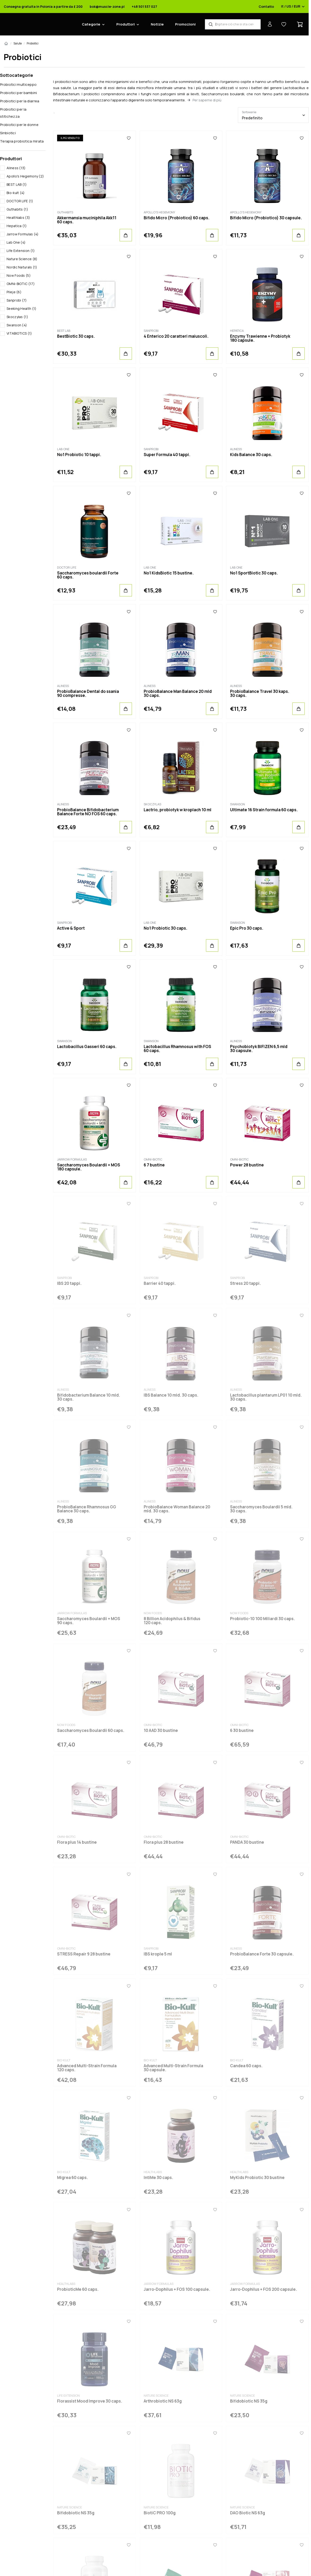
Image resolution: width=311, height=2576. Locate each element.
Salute (17, 43)
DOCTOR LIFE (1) (20, 201)
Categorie (91, 24)
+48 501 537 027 (144, 6)
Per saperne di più (207, 100)
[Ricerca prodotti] (233, 24)
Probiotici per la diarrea (19, 101)
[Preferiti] (129, 138)
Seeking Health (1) (21, 308)
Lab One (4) (16, 242)
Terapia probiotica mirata (22, 141)
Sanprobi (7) (17, 300)
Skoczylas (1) (17, 317)
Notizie (157, 24)
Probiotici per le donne (19, 124)
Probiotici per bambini (18, 93)
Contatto (266, 6)
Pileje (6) (14, 292)
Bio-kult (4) (16, 192)
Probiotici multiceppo (18, 84)
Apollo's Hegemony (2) (25, 176)
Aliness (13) (16, 168)
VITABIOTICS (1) (19, 333)
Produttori (125, 24)
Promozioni (185, 24)
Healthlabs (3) (18, 217)
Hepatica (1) (17, 226)
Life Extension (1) (21, 250)
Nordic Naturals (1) (22, 267)
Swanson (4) (17, 325)
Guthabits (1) (17, 209)
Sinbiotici (8, 133)
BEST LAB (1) (17, 184)
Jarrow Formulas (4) (23, 234)
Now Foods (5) (19, 275)
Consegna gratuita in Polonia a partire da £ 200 (43, 6)
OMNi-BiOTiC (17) (21, 283)
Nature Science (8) (22, 259)
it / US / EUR (293, 7)
